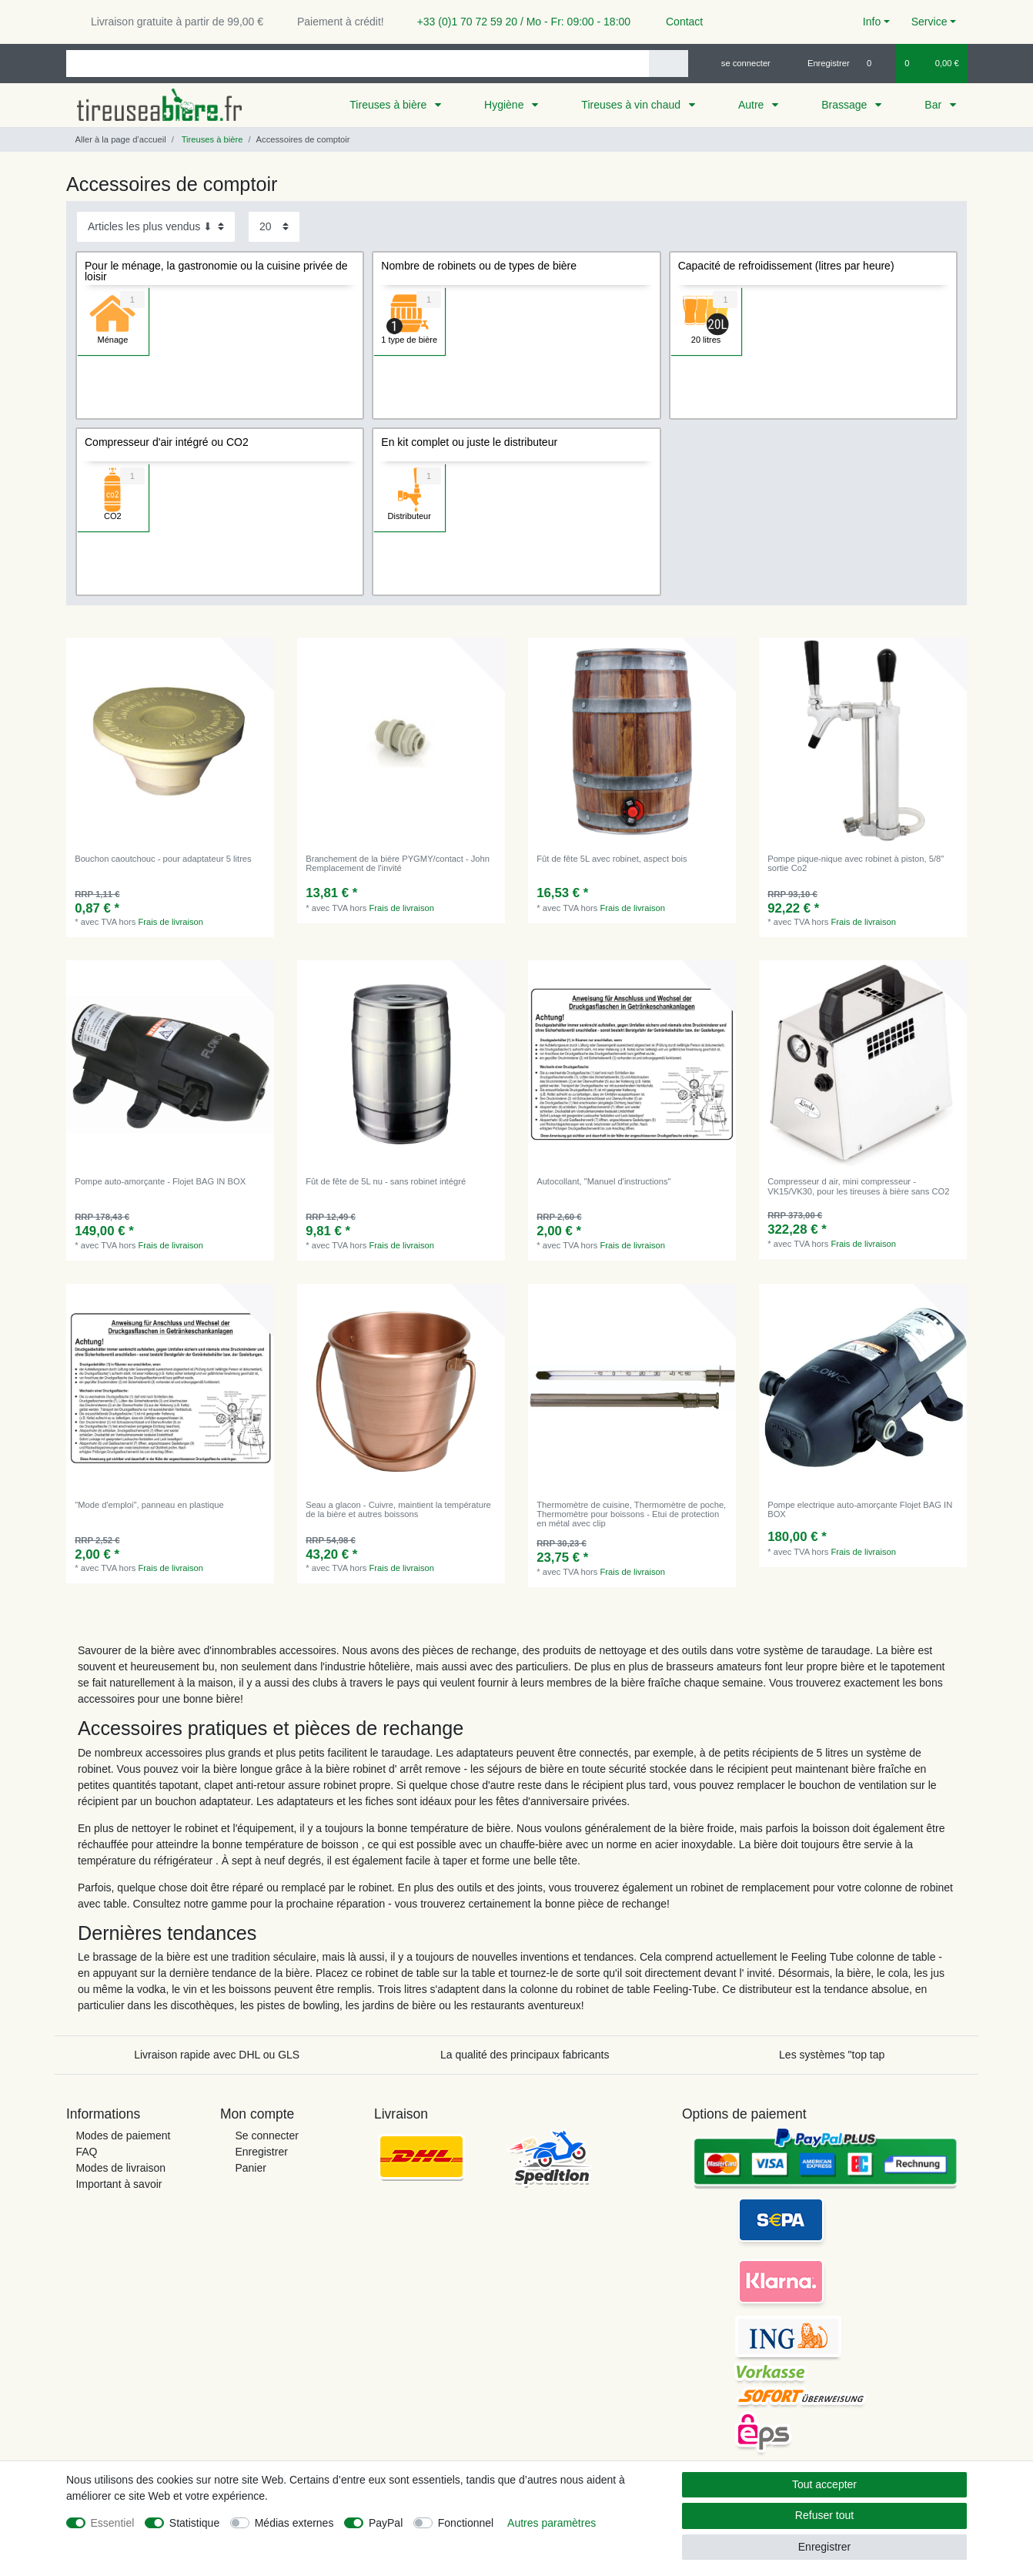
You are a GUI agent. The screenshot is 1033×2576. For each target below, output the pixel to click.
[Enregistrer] (819, 63)
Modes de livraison (120, 2168)
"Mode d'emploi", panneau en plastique (149, 1504)
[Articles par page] (274, 227)
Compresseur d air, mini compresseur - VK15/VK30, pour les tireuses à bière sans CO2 (858, 1186)
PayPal (386, 2523)
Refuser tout (824, 2515)
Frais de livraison (171, 921)
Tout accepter (824, 2484)
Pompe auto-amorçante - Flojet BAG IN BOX (160, 1181)
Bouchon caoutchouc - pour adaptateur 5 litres (163, 858)
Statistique (194, 2523)
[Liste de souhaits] (877, 63)
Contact (677, 21)
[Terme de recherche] (357, 63)
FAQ (86, 2152)
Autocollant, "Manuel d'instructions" (603, 1181)
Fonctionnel (465, 2523)
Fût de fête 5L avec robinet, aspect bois (612, 858)
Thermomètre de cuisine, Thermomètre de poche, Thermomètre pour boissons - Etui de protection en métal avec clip (631, 1514)
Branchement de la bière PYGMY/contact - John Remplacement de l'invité (398, 863)
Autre (752, 105)
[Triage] (156, 227)
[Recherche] (668, 63)
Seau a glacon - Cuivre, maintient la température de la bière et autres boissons (398, 1509)
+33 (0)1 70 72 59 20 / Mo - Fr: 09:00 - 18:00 (518, 21)
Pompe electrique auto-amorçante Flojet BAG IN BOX (859, 1509)
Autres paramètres (551, 2523)
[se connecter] (739, 63)
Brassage (845, 105)
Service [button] (929, 21)
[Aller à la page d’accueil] (115, 139)
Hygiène (505, 105)
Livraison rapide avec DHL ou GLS (216, 2054)
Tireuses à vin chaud (632, 105)
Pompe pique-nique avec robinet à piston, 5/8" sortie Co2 (855, 863)
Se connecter (267, 2135)
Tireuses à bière (389, 105)
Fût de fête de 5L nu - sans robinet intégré (386, 1181)
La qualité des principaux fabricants (524, 2054)
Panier (250, 2168)
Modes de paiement (122, 2135)
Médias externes (294, 2523)
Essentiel (113, 2523)
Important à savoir (118, 2184)
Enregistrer (261, 2152)
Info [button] (872, 21)
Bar (934, 105)
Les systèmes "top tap (831, 2054)
